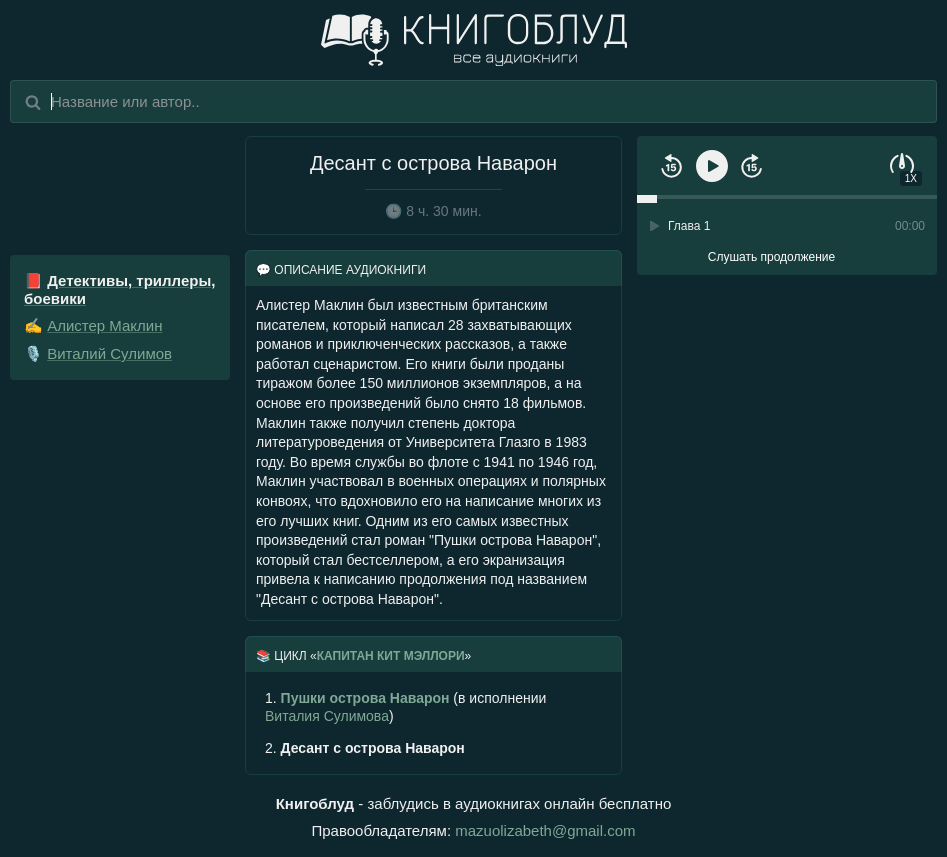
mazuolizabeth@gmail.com (545, 830)
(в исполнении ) (405, 707)
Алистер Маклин (104, 325)
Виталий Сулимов (109, 353)
